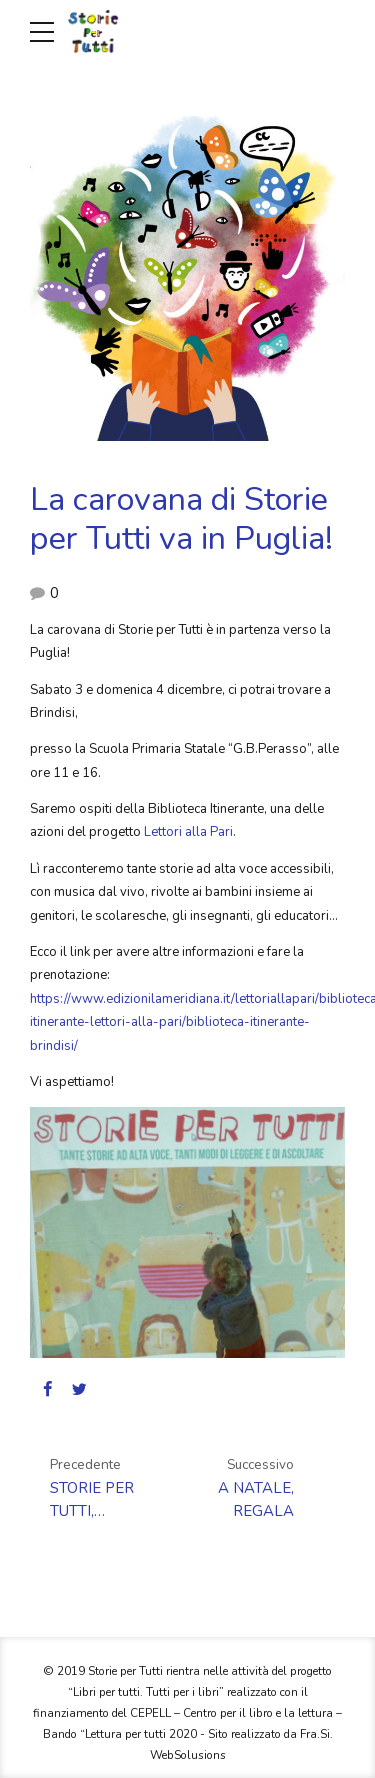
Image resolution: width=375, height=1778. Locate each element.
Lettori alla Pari (188, 832)
